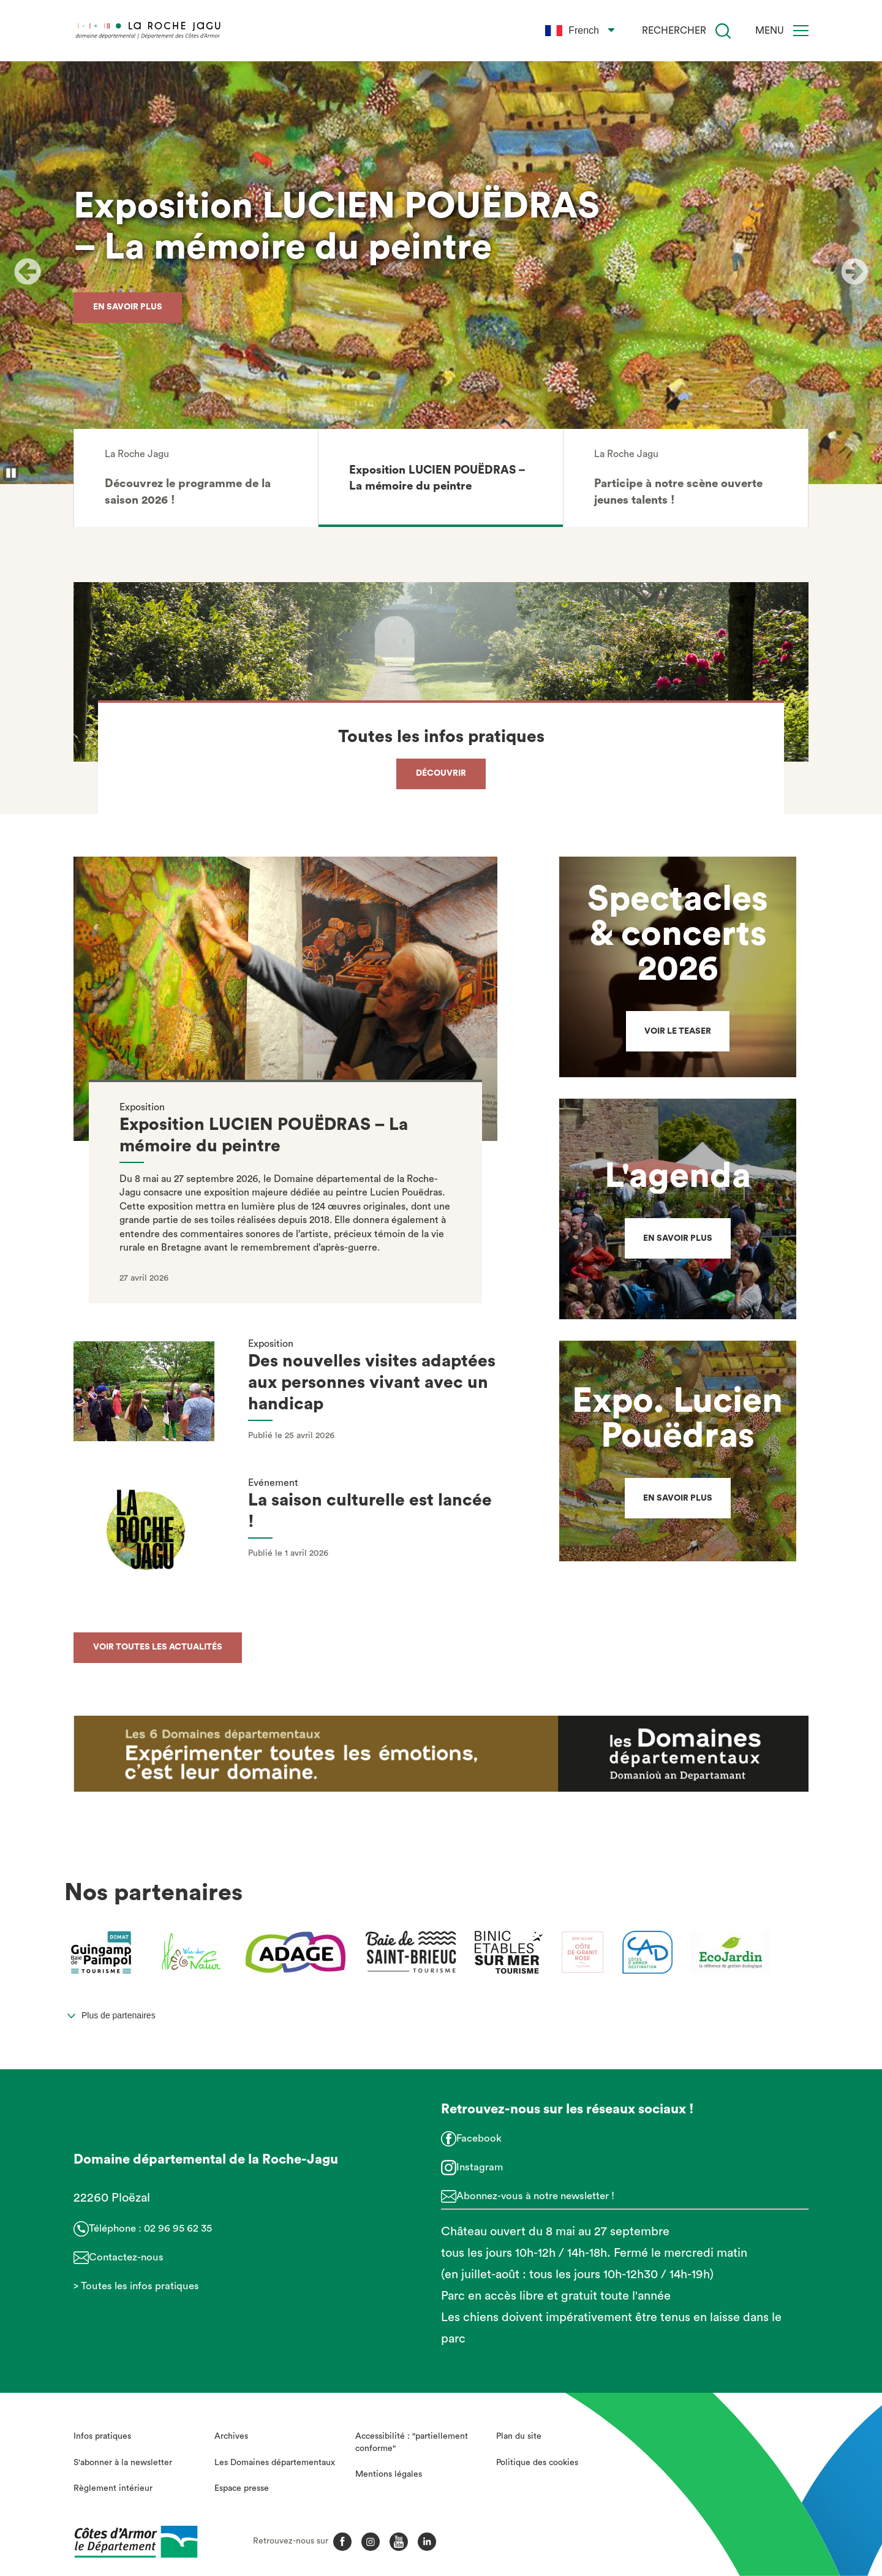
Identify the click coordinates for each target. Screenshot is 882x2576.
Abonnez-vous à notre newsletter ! (535, 2196)
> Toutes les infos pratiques (136, 2286)
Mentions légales (388, 2474)
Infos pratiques (102, 2436)
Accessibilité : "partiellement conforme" (411, 2442)
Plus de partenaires (118, 2015)
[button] (196, 478)
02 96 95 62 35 (178, 2228)
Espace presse (241, 2488)
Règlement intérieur (113, 2488)
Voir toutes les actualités (157, 1647)
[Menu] (801, 30)
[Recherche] (723, 31)
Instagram (479, 2167)
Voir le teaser (677, 1031)
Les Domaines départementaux (274, 2462)
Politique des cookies (537, 2462)
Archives (231, 2436)
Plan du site (518, 2436)
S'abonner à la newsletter (123, 2462)
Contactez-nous (126, 2257)
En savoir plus (127, 306)
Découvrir (441, 773)
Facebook (479, 2138)
